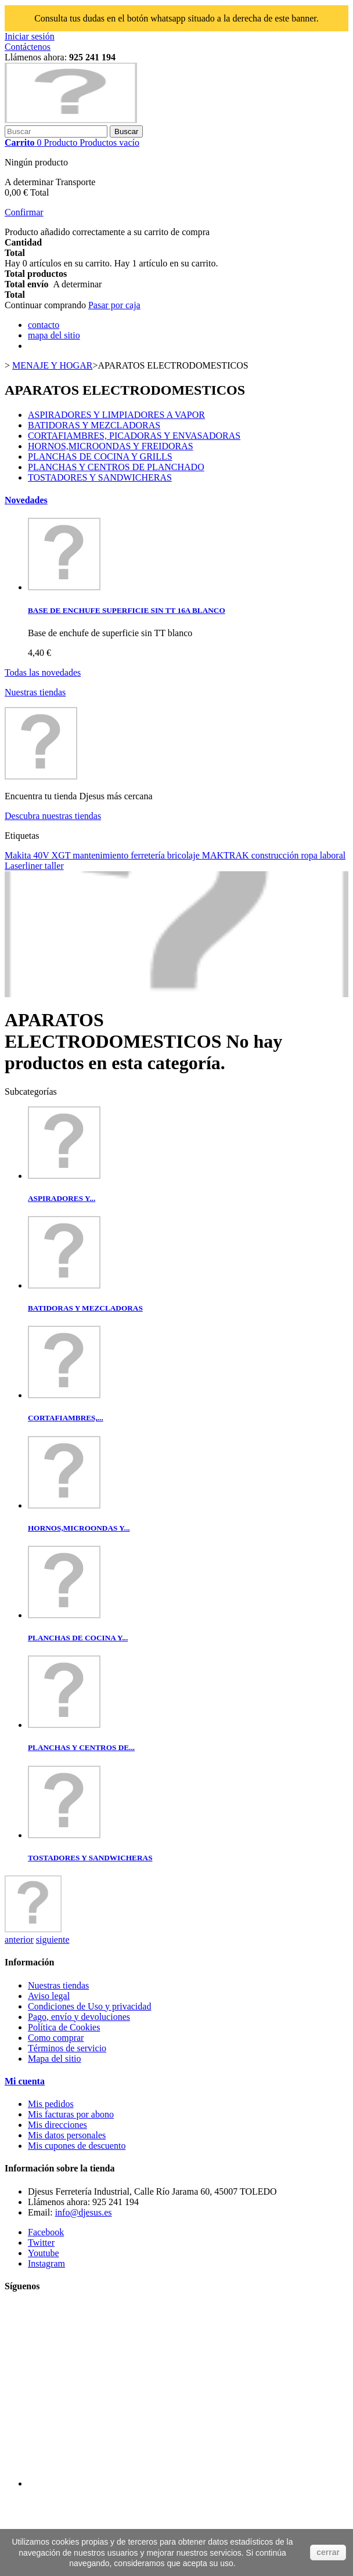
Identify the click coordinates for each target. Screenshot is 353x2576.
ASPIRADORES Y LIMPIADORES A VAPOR (116, 415)
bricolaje (184, 855)
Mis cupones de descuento (76, 2146)
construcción (276, 855)
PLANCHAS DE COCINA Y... (78, 1637)
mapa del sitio (54, 335)
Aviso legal (49, 1996)
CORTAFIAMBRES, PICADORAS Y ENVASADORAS (134, 436)
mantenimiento (102, 855)
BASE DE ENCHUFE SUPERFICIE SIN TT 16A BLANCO (126, 610)
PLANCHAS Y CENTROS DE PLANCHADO (116, 467)
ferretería (149, 855)
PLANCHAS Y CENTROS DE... (81, 1747)
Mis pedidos (51, 2104)
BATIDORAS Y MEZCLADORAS (94, 425)
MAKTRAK (226, 855)
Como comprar (56, 2038)
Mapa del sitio (54, 2058)
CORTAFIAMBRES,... (65, 1417)
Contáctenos (28, 47)
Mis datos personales (67, 2135)
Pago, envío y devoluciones (79, 2017)
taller (54, 866)
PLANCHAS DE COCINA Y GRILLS (100, 456)
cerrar (328, 2552)
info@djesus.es (83, 2212)
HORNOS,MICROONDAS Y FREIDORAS (110, 446)
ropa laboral (323, 855)
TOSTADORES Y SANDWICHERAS (100, 477)
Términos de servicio (67, 2048)
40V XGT (53, 855)
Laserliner (25, 866)
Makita (19, 855)
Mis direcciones (57, 2125)
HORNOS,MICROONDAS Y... (79, 1528)
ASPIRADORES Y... (61, 1198)
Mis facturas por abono (71, 2114)
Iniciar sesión (30, 36)
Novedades (26, 500)
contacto (43, 325)
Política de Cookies (64, 2027)
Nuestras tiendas (35, 692)
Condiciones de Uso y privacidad (89, 2006)
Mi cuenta (25, 2081)
